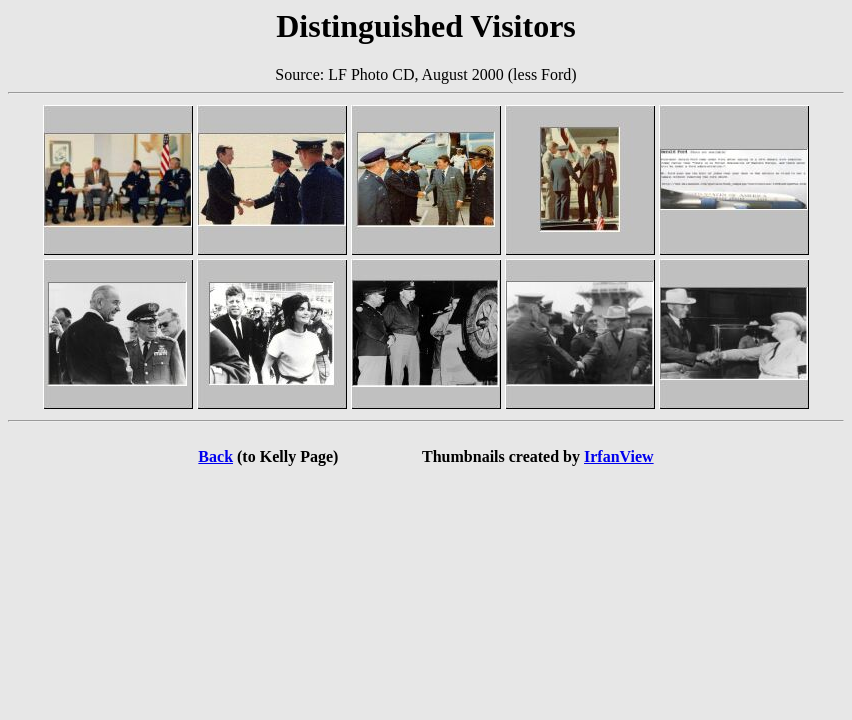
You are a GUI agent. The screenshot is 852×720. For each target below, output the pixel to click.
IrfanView (619, 456)
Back (215, 456)
